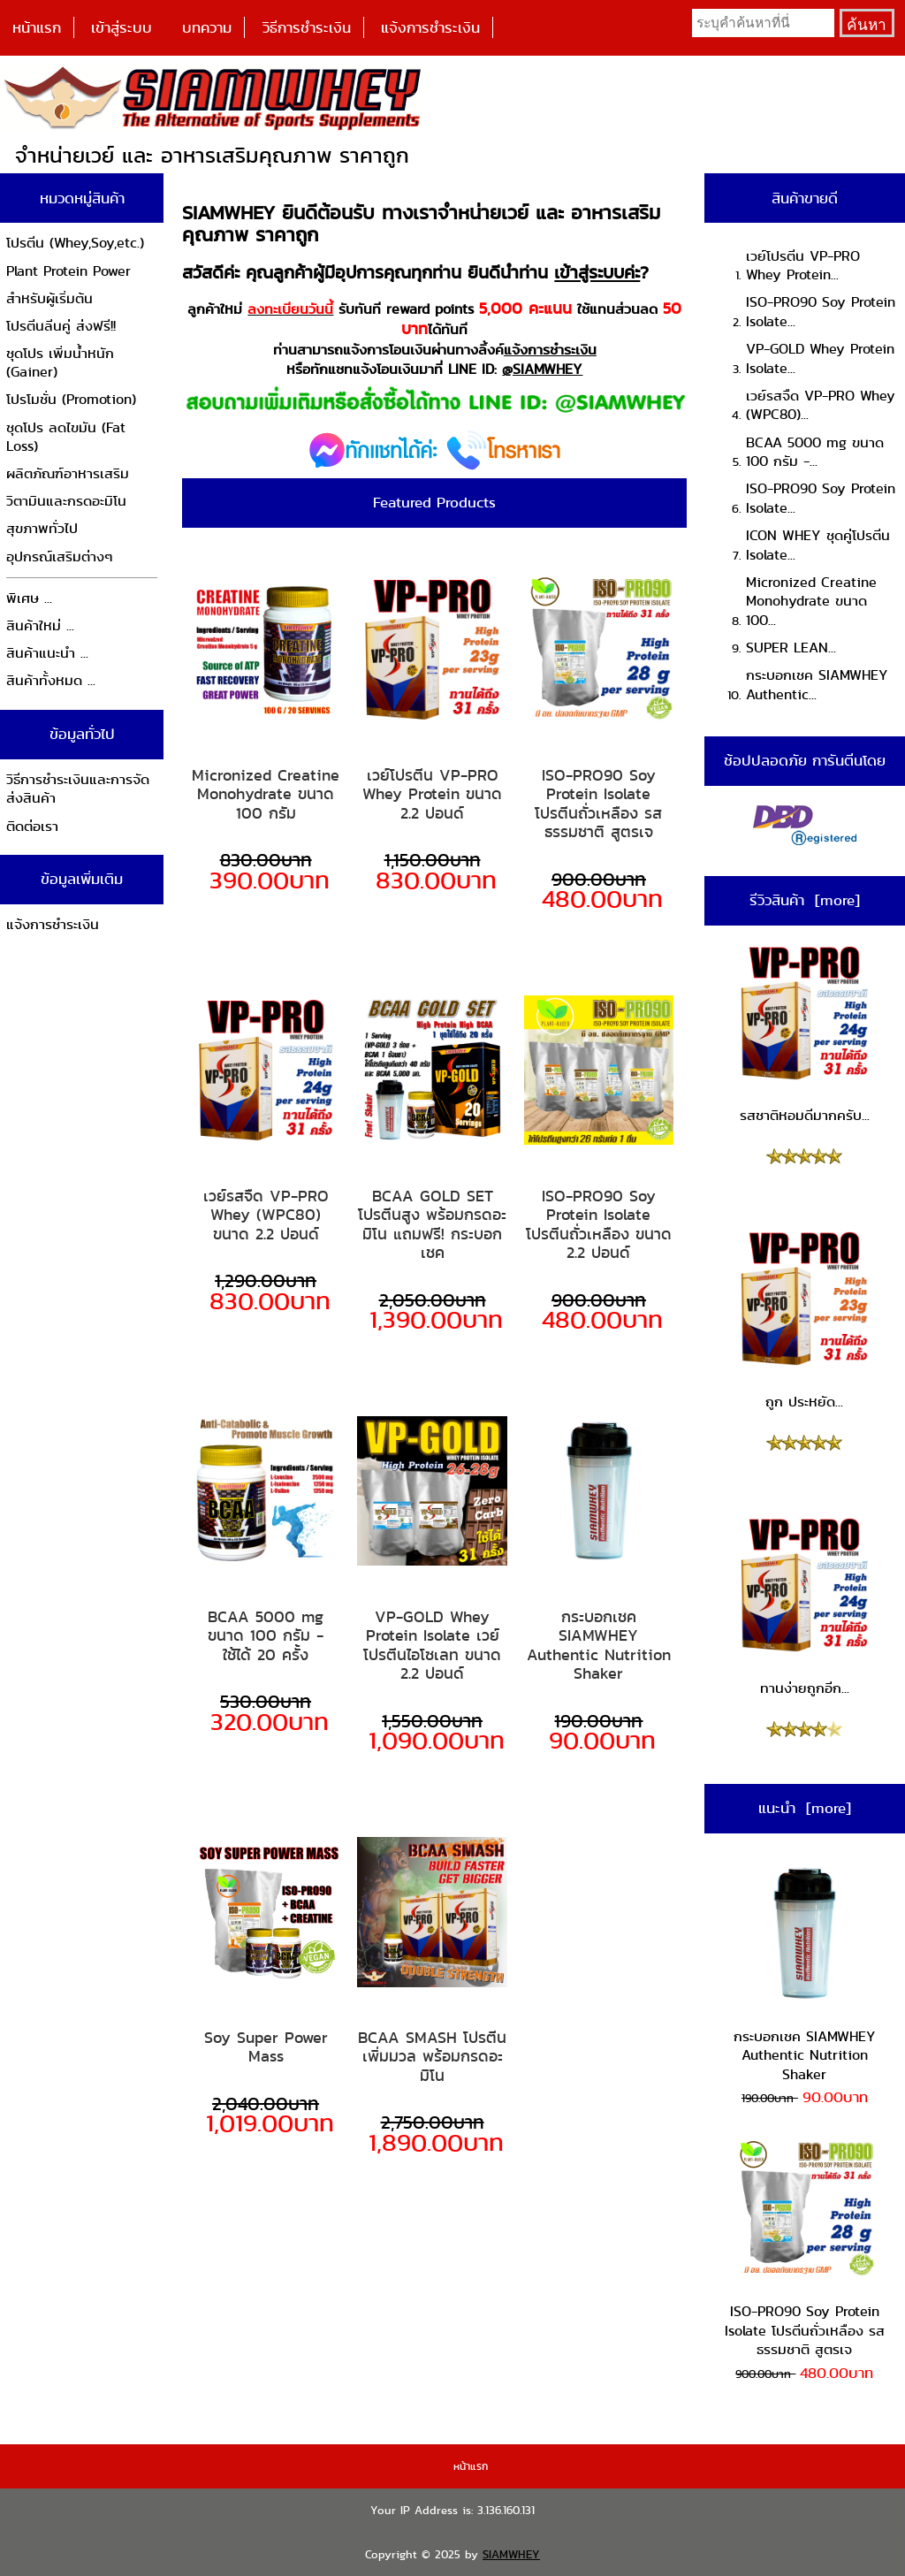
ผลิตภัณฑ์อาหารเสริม (67, 473)
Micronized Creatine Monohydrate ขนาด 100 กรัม (265, 794)
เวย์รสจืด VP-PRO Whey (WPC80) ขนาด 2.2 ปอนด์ (266, 1215)
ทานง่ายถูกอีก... (804, 1606)
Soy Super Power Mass (266, 2047)
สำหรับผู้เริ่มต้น (49, 298)
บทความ (207, 27)
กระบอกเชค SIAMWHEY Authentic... (817, 685)
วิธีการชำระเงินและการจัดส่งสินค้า (77, 789)
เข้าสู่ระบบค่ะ (597, 272)
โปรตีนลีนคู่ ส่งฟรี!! (61, 326)
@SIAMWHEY (542, 369)
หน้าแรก (36, 27)
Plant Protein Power (68, 271)
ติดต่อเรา (32, 826)
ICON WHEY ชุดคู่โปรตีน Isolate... (818, 545)
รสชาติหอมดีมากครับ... (804, 1034)
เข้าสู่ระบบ (121, 27)
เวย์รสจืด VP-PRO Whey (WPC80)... (820, 405)
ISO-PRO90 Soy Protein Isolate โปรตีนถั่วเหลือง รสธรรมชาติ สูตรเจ (598, 804)
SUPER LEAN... (791, 647)
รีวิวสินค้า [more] (804, 900)
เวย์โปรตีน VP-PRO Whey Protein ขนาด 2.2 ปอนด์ (432, 794)
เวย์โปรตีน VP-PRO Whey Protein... (803, 266)
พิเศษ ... (29, 598)
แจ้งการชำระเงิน (430, 27)
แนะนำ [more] (804, 1807)
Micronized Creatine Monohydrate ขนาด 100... (811, 601)
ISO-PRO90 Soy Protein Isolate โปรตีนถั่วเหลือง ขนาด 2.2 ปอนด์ (599, 1224)
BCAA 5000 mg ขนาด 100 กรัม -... (815, 452)
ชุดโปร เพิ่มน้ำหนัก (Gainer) (60, 363)
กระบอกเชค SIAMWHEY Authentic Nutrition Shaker (599, 1645)
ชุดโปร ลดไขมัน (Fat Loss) (65, 437)
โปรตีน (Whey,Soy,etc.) (75, 242)
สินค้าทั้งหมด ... (50, 680)
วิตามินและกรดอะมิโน (66, 501)
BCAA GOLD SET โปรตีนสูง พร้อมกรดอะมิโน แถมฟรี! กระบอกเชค (432, 1224)
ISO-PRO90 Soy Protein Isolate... (820, 312)
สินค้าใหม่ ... (40, 625)
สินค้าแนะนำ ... (47, 653)
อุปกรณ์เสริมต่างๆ (59, 556)
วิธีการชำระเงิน (306, 27)
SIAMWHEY (511, 2554)
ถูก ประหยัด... (804, 1320)
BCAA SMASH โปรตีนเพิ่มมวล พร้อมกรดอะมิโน (432, 2056)
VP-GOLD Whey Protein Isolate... (820, 358)
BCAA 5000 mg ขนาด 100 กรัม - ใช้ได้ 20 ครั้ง (265, 1636)
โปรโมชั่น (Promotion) (71, 399)
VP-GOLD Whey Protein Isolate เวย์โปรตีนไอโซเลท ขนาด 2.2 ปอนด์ (432, 1645)
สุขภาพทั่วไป (42, 528)
